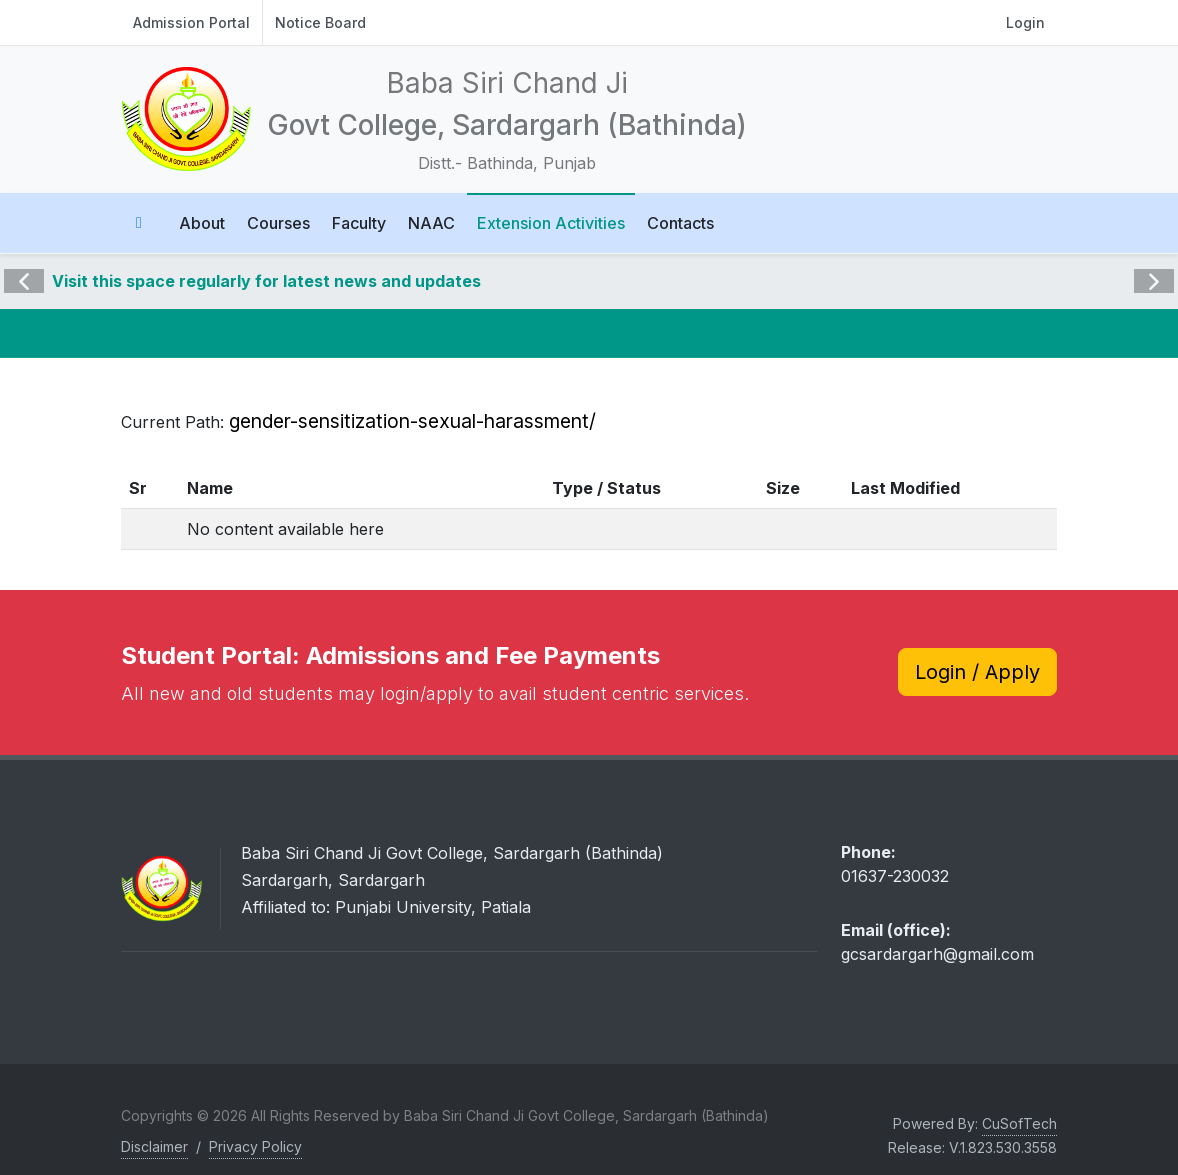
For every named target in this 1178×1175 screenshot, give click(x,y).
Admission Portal (191, 22)
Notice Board (320, 22)
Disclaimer (154, 1146)
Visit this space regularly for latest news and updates (266, 281)
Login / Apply (977, 672)
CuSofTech (1019, 1123)
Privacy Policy (255, 1146)
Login (1025, 22)
